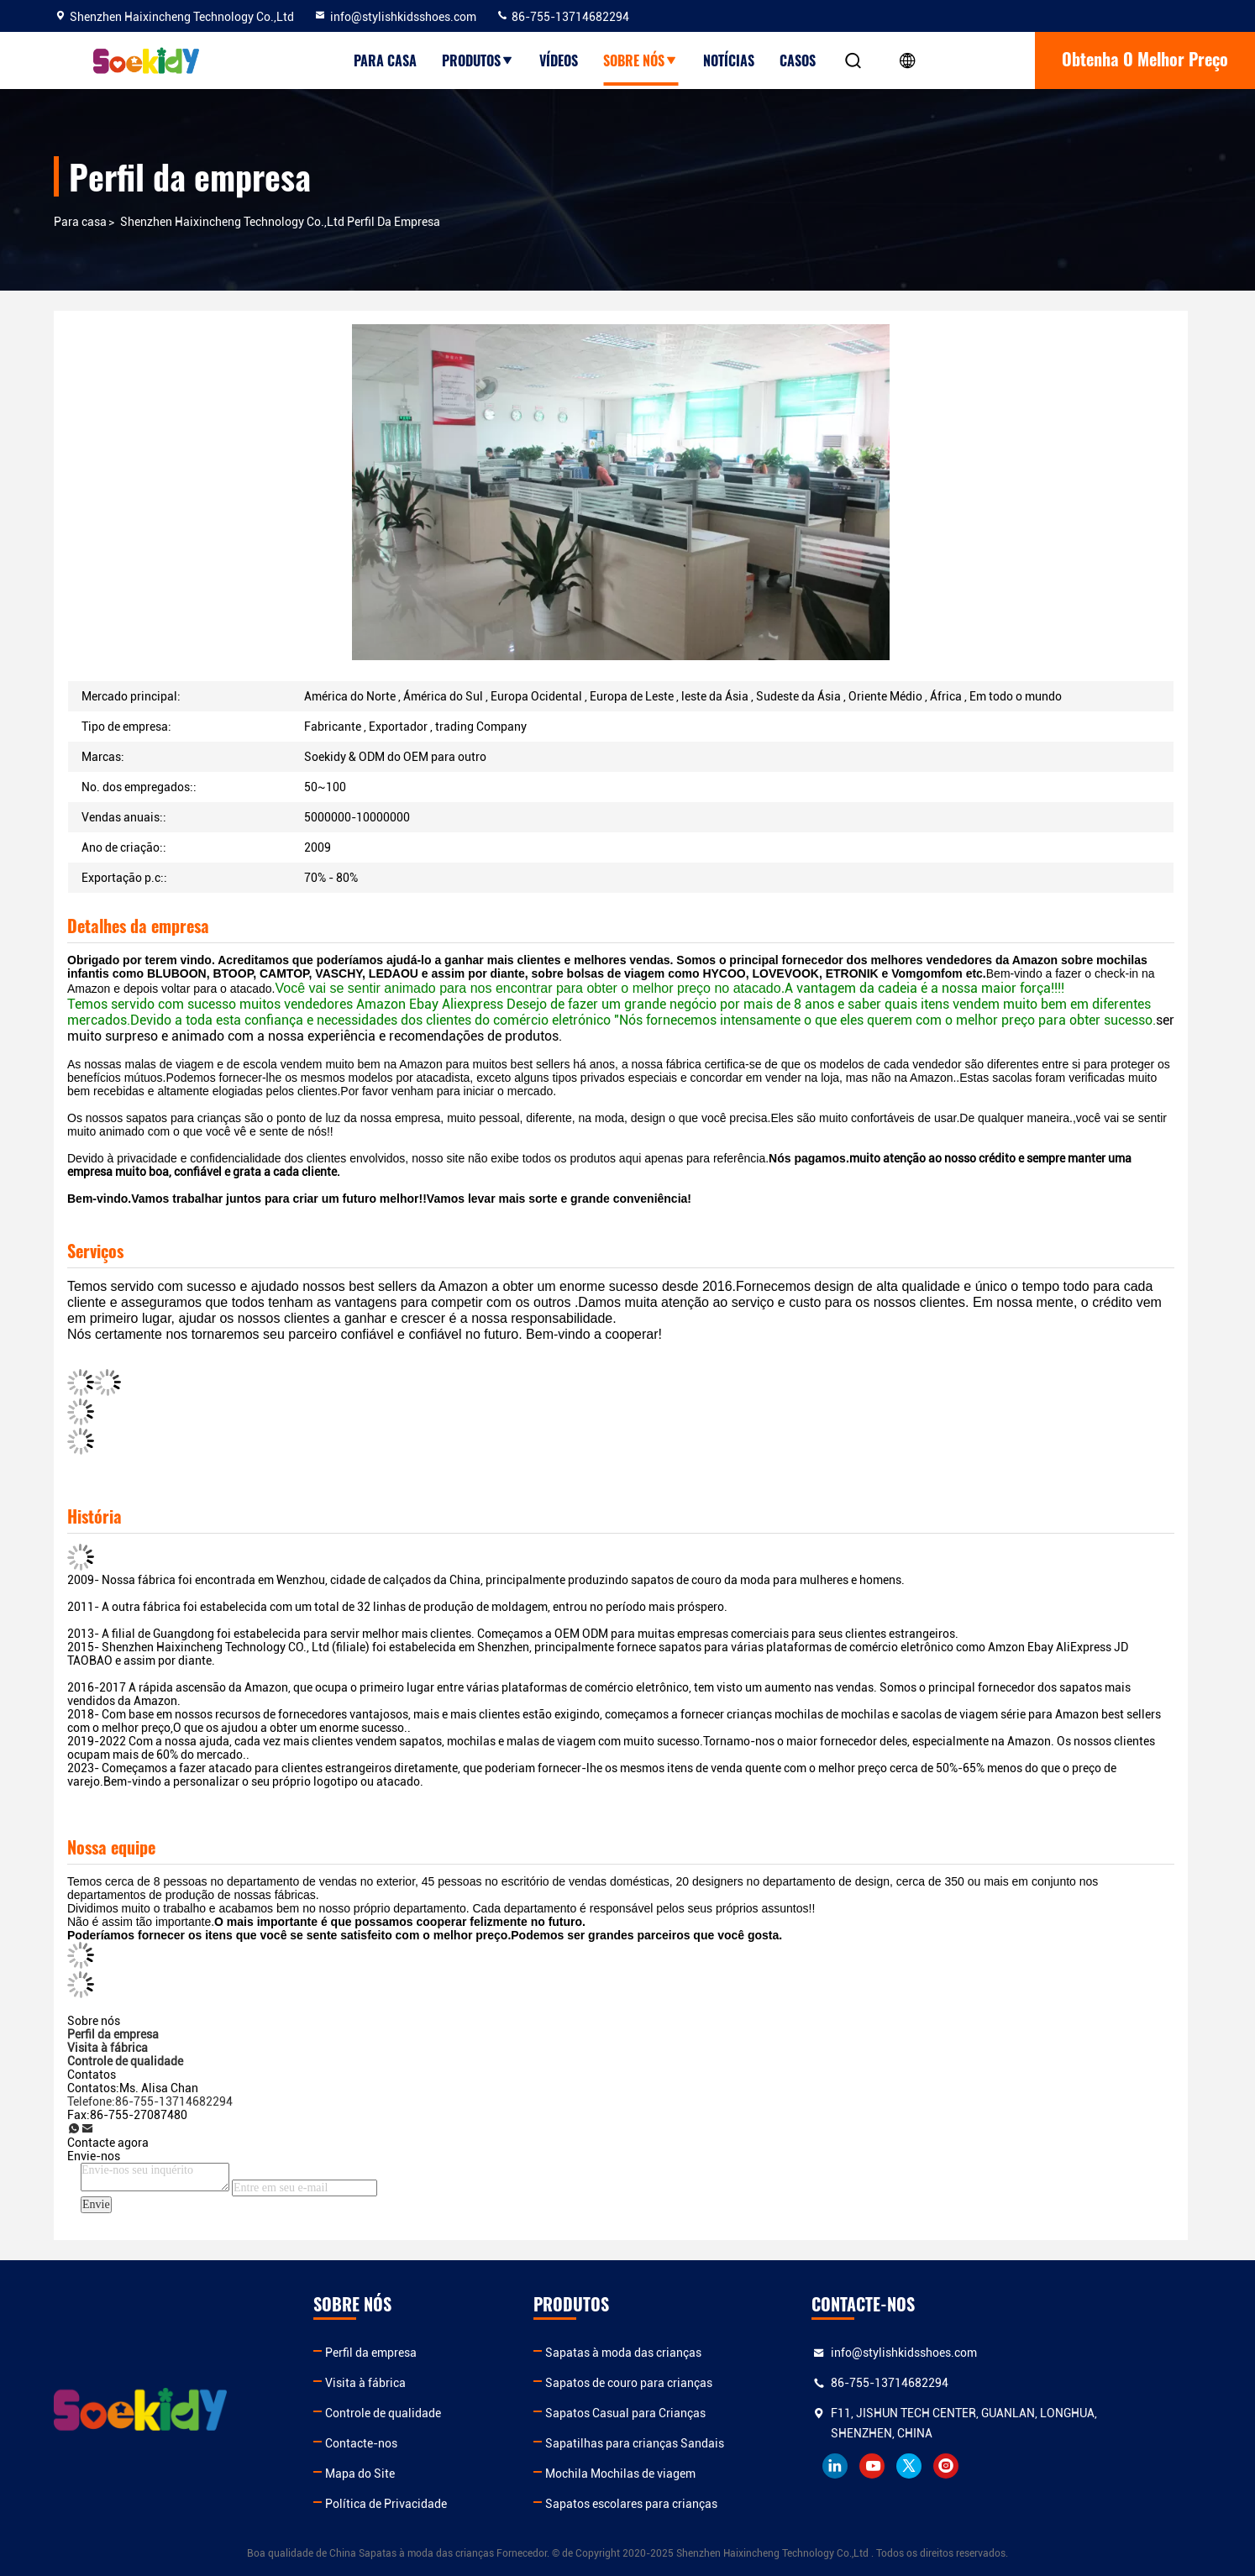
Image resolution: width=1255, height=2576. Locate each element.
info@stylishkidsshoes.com (394, 17)
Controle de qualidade (418, 2413)
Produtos (478, 60)
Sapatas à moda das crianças (695, 2352)
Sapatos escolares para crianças (703, 2503)
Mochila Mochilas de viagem (692, 2473)
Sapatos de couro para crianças (700, 2383)
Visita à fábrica (400, 2383)
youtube (978, 2466)
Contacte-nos (396, 2443)
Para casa (385, 60)
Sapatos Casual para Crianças (697, 2413)
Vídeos (558, 60)
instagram (1052, 2466)
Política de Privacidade (421, 2503)
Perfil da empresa (406, 2352)
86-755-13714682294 (562, 17)
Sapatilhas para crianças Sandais (706, 2443)
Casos (798, 60)
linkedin (941, 2466)
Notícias (728, 60)
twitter (1015, 2466)
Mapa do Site (395, 2473)
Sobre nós (640, 60)
